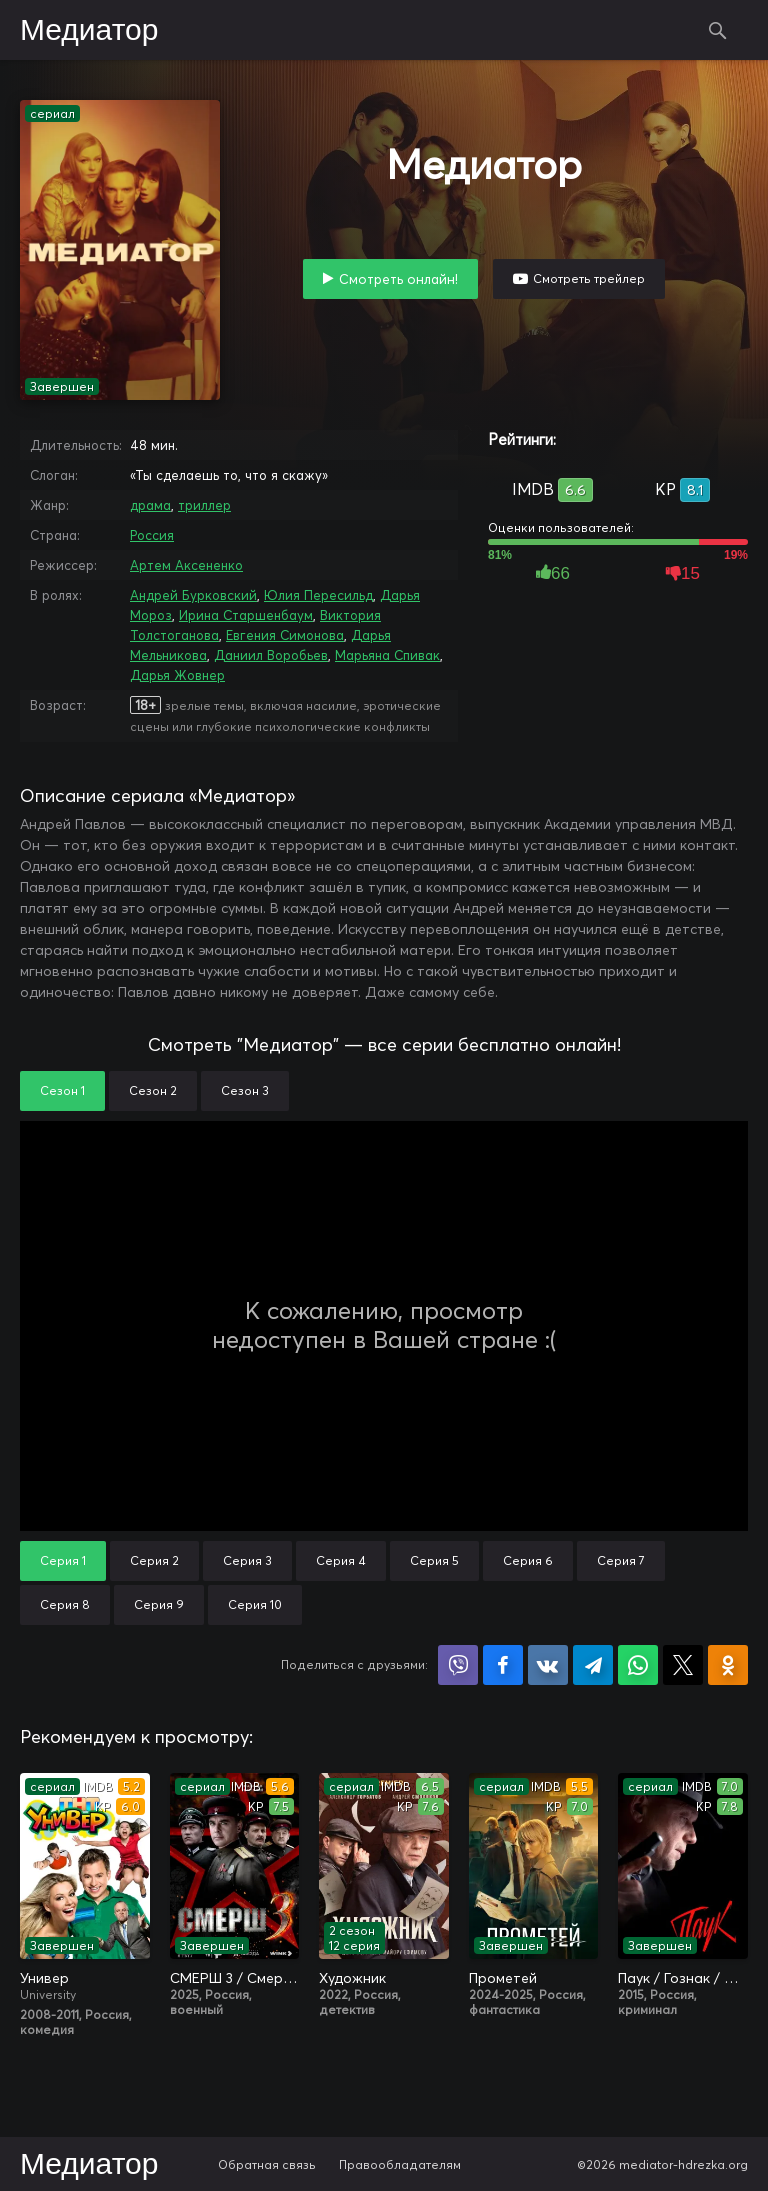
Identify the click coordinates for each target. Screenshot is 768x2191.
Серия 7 (621, 1560)
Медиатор (89, 31)
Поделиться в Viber (458, 1665)
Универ (44, 1978)
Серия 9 (159, 1604)
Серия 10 (255, 1604)
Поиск (718, 30)
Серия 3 (247, 1560)
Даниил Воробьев (271, 655)
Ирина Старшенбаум (246, 615)
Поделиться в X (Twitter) (683, 1665)
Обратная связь (267, 2164)
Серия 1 (63, 1560)
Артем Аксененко (186, 565)
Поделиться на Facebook (503, 1665)
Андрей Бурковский (193, 595)
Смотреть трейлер (589, 278)
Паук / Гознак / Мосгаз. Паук (683, 1978)
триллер (204, 505)
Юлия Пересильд (318, 595)
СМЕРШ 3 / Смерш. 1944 (235, 1978)
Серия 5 (434, 1560)
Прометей (503, 1978)
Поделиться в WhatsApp (638, 1665)
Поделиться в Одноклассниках (728, 1665)
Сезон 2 (153, 1090)
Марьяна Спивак (387, 655)
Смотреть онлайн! (398, 279)
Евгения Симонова (285, 635)
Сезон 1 (62, 1090)
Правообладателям (400, 2164)
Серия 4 (341, 1560)
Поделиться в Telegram (593, 1665)
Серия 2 (154, 1560)
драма (150, 505)
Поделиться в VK (548, 1665)
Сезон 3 (245, 1090)
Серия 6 (528, 1560)
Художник (352, 1978)
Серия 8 (65, 1604)
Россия (152, 535)
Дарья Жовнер (177, 675)
